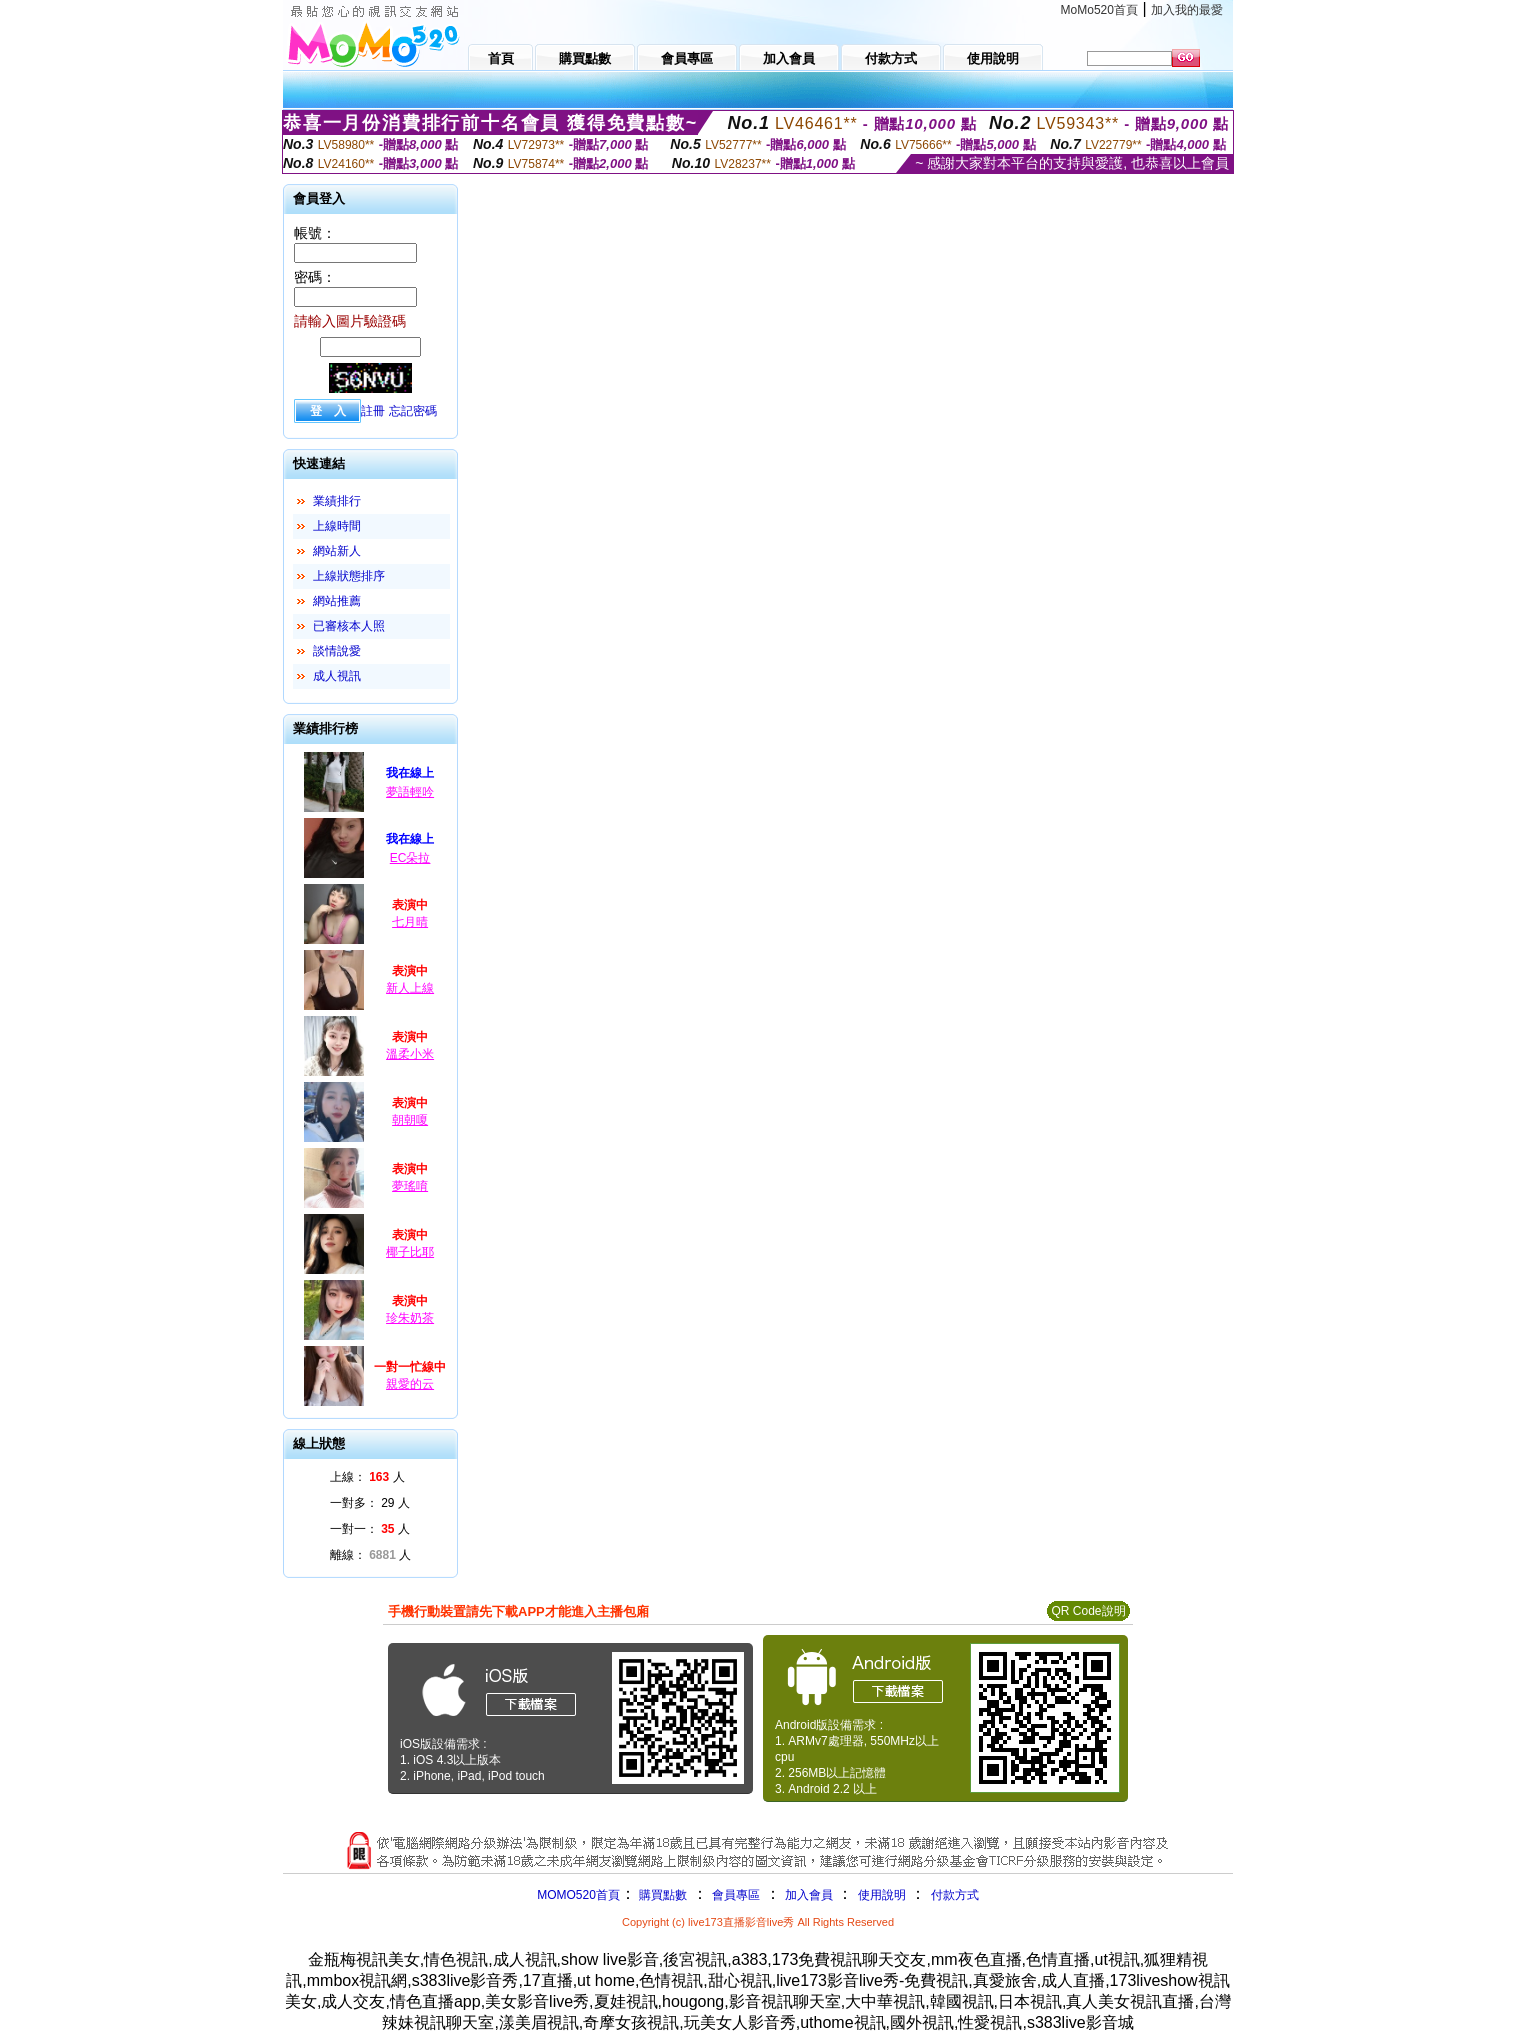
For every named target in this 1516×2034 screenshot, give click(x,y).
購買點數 (661, 1895)
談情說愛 (337, 651)
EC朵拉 (410, 858)
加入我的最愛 (1187, 10)
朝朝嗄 (410, 1120)
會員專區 (736, 1895)
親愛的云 (410, 1384)
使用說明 (882, 1895)
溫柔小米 (410, 1054)
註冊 (373, 411)
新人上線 (410, 988)
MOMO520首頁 (578, 1895)
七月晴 (410, 922)
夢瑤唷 (410, 1186)
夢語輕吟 (410, 792)
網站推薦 (337, 601)
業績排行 (337, 501)
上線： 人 (367, 1477)
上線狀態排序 (349, 576)
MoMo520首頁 (1099, 10)
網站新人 (337, 551)
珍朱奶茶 (410, 1318)
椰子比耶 (410, 1252)
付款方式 (955, 1895)
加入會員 (809, 1895)
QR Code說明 (1088, 1611)
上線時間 (337, 526)
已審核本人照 (349, 626)
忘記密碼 (413, 411)
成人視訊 (337, 676)
